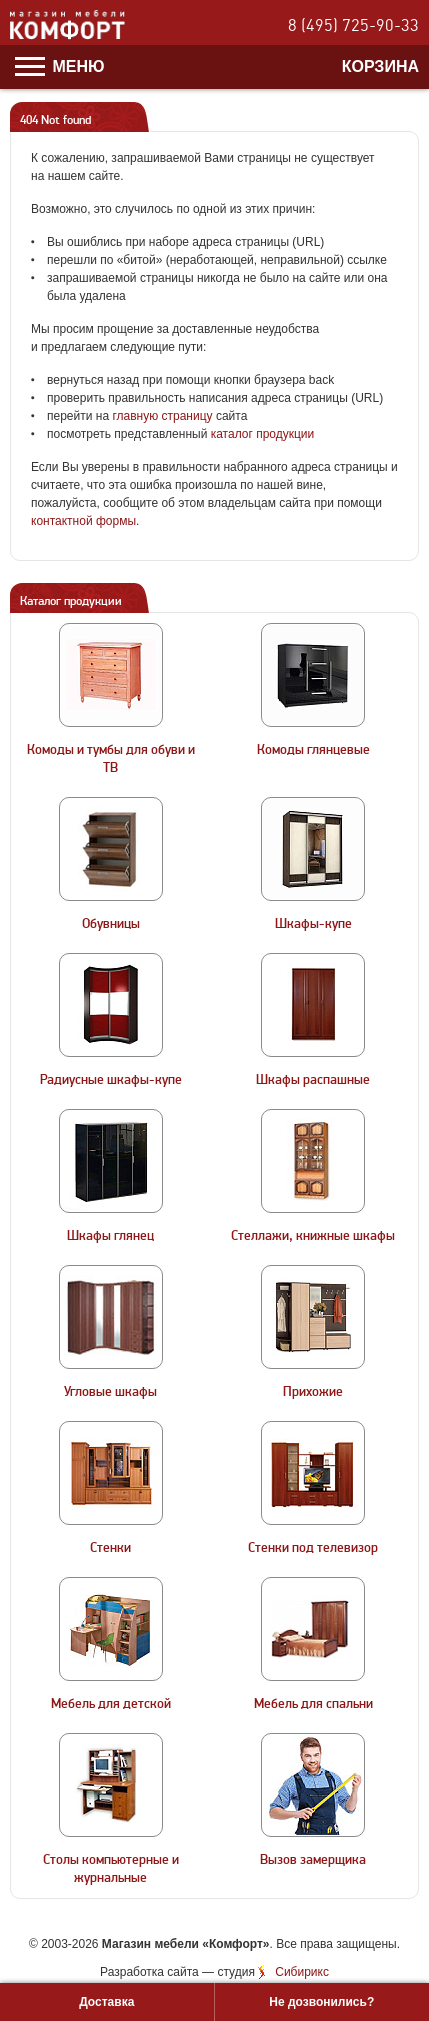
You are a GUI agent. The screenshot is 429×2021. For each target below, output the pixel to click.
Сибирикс (302, 1972)
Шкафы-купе (313, 924)
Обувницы (111, 924)
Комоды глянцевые (313, 750)
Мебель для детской (111, 1704)
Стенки (110, 1548)
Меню (60, 66)
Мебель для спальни (313, 1704)
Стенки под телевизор (313, 1548)
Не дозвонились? (321, 2002)
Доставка (106, 2002)
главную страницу (162, 416)
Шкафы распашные (313, 1080)
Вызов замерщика (313, 1860)
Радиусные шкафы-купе (111, 1080)
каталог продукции (263, 434)
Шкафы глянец (110, 1236)
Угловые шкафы (110, 1392)
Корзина (380, 66)
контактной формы (83, 521)
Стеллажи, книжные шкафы (313, 1236)
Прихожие (313, 1392)
